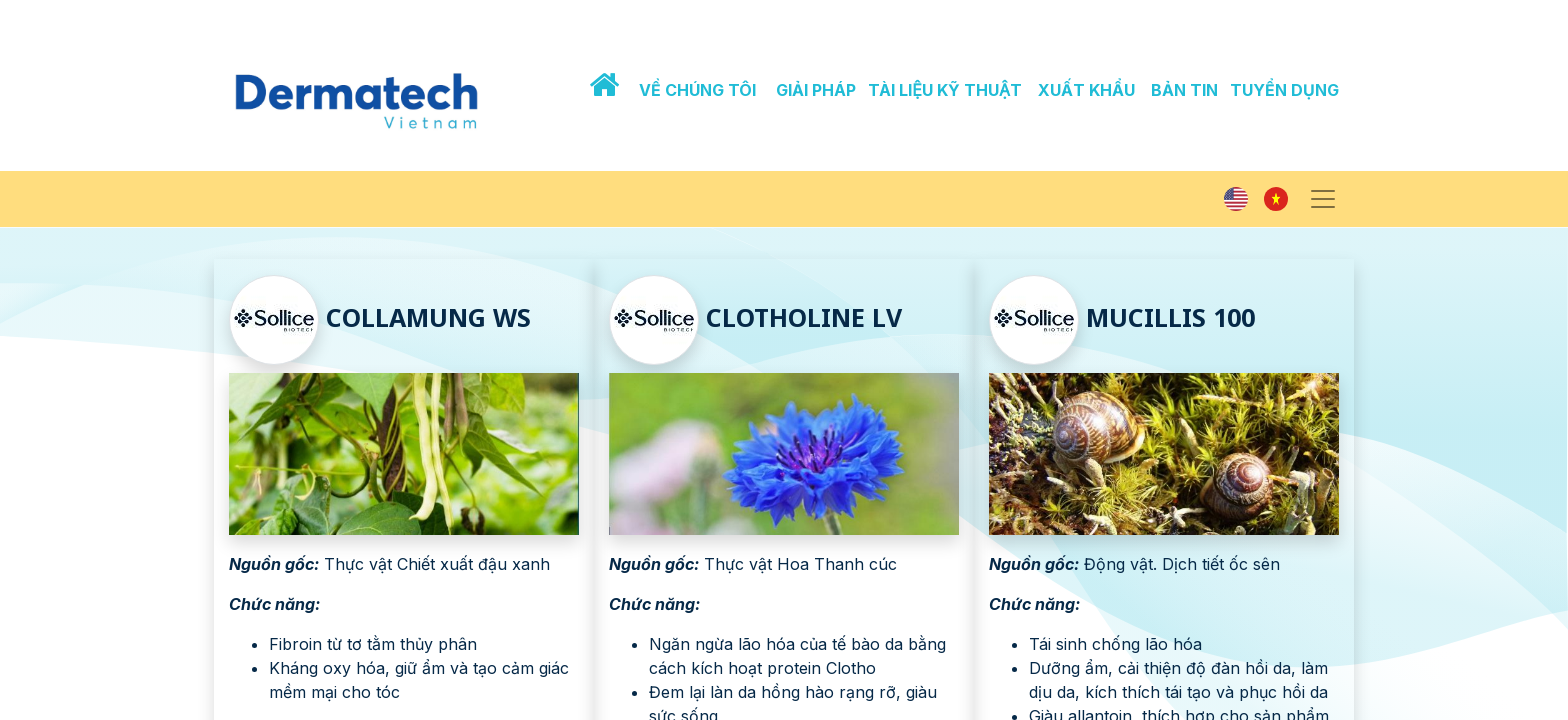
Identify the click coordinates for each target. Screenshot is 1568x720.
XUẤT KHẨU (1086, 90)
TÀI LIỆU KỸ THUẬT (945, 90)
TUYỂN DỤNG (1284, 90)
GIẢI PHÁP (816, 90)
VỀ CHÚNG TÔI (697, 90)
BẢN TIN (1184, 90)
